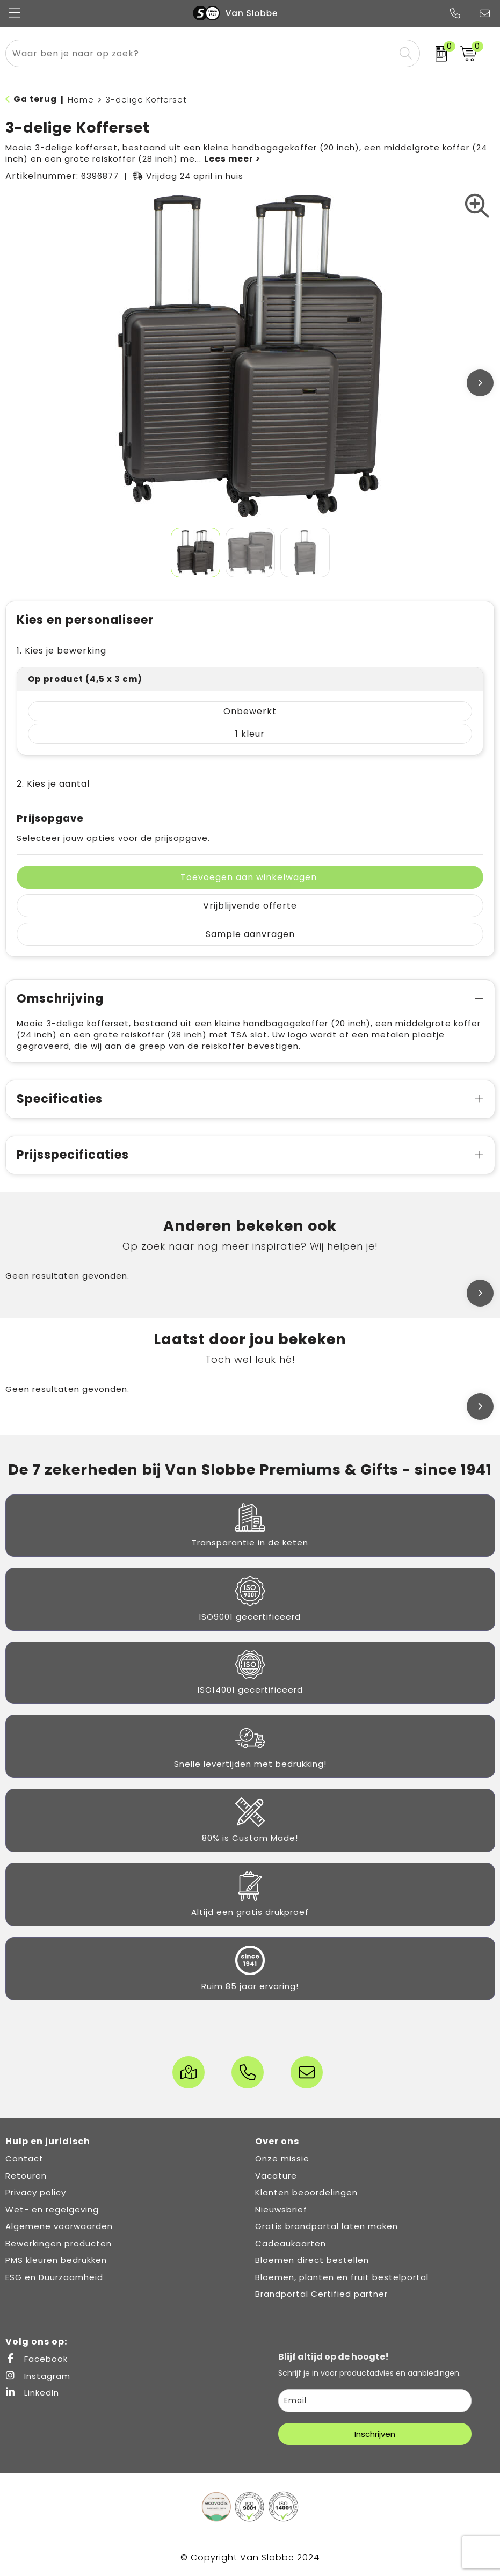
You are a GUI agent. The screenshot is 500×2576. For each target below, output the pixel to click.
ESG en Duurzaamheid (54, 2277)
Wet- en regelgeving (52, 2209)
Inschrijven (374, 2434)
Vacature (276, 2175)
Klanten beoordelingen (306, 2192)
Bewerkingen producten (58, 2243)
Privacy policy (35, 2192)
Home (81, 99)
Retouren (26, 2175)
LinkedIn (32, 2392)
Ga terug (35, 99)
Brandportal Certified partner (321, 2293)
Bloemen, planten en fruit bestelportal (342, 2277)
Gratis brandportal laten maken (326, 2226)
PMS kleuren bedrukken (56, 2260)
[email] (375, 2400)
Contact (24, 2158)
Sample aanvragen (250, 934)
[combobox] (200, 53)
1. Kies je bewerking (61, 650)
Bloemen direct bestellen (312, 2260)
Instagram (37, 2376)
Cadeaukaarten (290, 2243)
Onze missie (282, 2158)
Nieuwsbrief (281, 2209)
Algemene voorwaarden (59, 2226)
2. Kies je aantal (53, 783)
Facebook (36, 2358)
